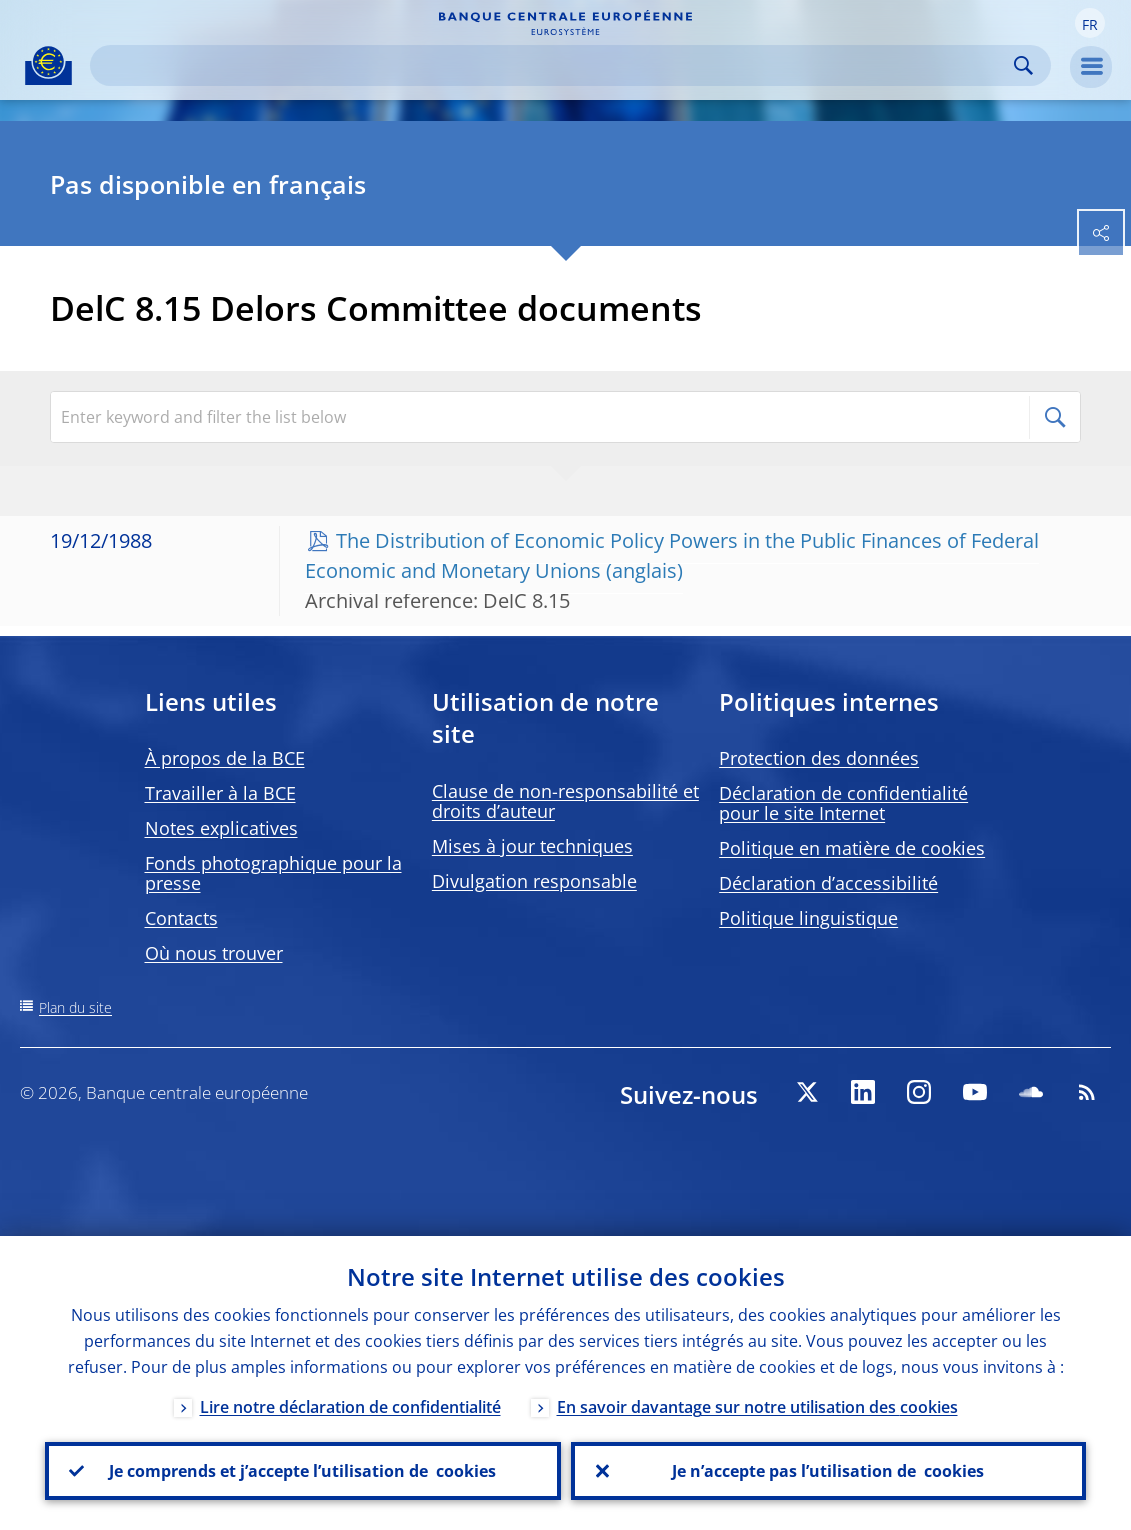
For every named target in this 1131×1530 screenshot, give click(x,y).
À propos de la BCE (225, 758)
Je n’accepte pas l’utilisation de (828, 1471)
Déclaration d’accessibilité (828, 883)
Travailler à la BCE (220, 793)
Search (1023, 65)
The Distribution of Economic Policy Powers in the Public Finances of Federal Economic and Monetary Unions (672, 555)
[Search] (554, 65)
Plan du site (75, 1007)
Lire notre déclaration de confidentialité (350, 1407)
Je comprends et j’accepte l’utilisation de (302, 1471)
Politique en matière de (852, 848)
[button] (1090, 23)
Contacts (181, 918)
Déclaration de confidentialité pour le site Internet (843, 803)
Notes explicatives (221, 828)
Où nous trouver (214, 953)
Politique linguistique (808, 918)
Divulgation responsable (534, 881)
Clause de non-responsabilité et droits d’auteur (565, 801)
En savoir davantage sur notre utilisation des (757, 1407)
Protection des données (819, 758)
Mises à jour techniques (532, 846)
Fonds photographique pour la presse (273, 873)
